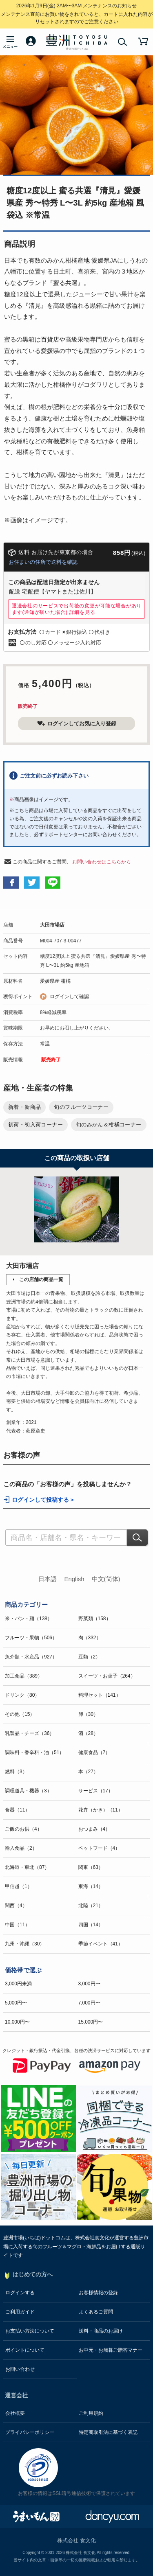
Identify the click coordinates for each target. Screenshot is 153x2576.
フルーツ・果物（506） (31, 1638)
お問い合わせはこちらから (101, 862)
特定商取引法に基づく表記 (108, 2432)
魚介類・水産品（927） (31, 1657)
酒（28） (88, 1733)
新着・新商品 (24, 1107)
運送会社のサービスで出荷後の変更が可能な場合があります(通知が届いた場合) (77, 609)
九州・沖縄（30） (24, 1944)
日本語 (47, 1578)
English (74, 1578)
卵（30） (88, 1714)
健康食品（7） (94, 1752)
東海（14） (90, 1886)
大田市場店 (52, 925)
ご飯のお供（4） (23, 1829)
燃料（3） (16, 1771)
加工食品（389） (23, 1676)
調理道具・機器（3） (28, 1791)
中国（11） (17, 1925)
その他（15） (20, 1714)
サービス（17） (95, 1791)
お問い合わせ (20, 2369)
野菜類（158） (94, 1618)
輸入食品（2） (21, 1848)
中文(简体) (106, 1578)
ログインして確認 (69, 996)
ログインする (20, 2293)
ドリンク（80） (22, 1695)
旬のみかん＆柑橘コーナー (109, 1125)
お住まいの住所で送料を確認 (43, 562)
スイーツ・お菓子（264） (106, 1676)
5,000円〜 (16, 2003)
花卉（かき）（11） (100, 1810)
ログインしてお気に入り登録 (76, 723)
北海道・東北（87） (27, 1867)
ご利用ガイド (20, 2312)
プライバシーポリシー (29, 2432)
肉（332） (89, 1638)
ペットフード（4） (99, 1848)
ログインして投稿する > (43, 1500)
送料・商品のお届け (101, 2331)
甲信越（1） (18, 1886)
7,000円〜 (89, 2003)
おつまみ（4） (94, 1829)
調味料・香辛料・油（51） (34, 1752)
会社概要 (15, 2413)
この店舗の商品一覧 (41, 1279)
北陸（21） (90, 1905)
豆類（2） (89, 1657)
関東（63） (90, 1867)
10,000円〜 (17, 2022)
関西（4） (16, 1905)
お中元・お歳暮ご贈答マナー (110, 2350)
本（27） (88, 1771)
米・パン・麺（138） (28, 1618)
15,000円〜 (90, 2022)
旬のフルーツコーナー (81, 1107)
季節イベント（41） (100, 1944)
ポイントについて (24, 2350)
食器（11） (17, 1810)
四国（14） (90, 1925)
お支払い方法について (29, 2331)
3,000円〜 (89, 1984)
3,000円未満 (18, 1984)
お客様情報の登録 (98, 2293)
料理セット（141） (99, 1695)
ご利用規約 (91, 2413)
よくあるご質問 (96, 2312)
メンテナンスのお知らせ (76, 6)
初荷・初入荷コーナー (35, 1125)
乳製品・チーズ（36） (29, 1733)
